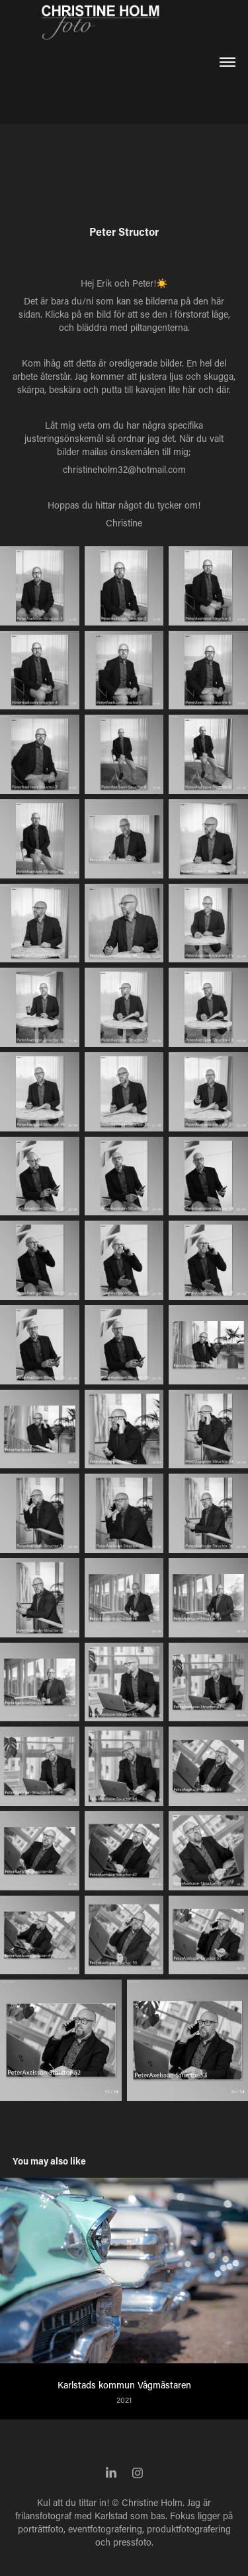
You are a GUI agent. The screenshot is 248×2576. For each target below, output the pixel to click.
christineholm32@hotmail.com (124, 469)
